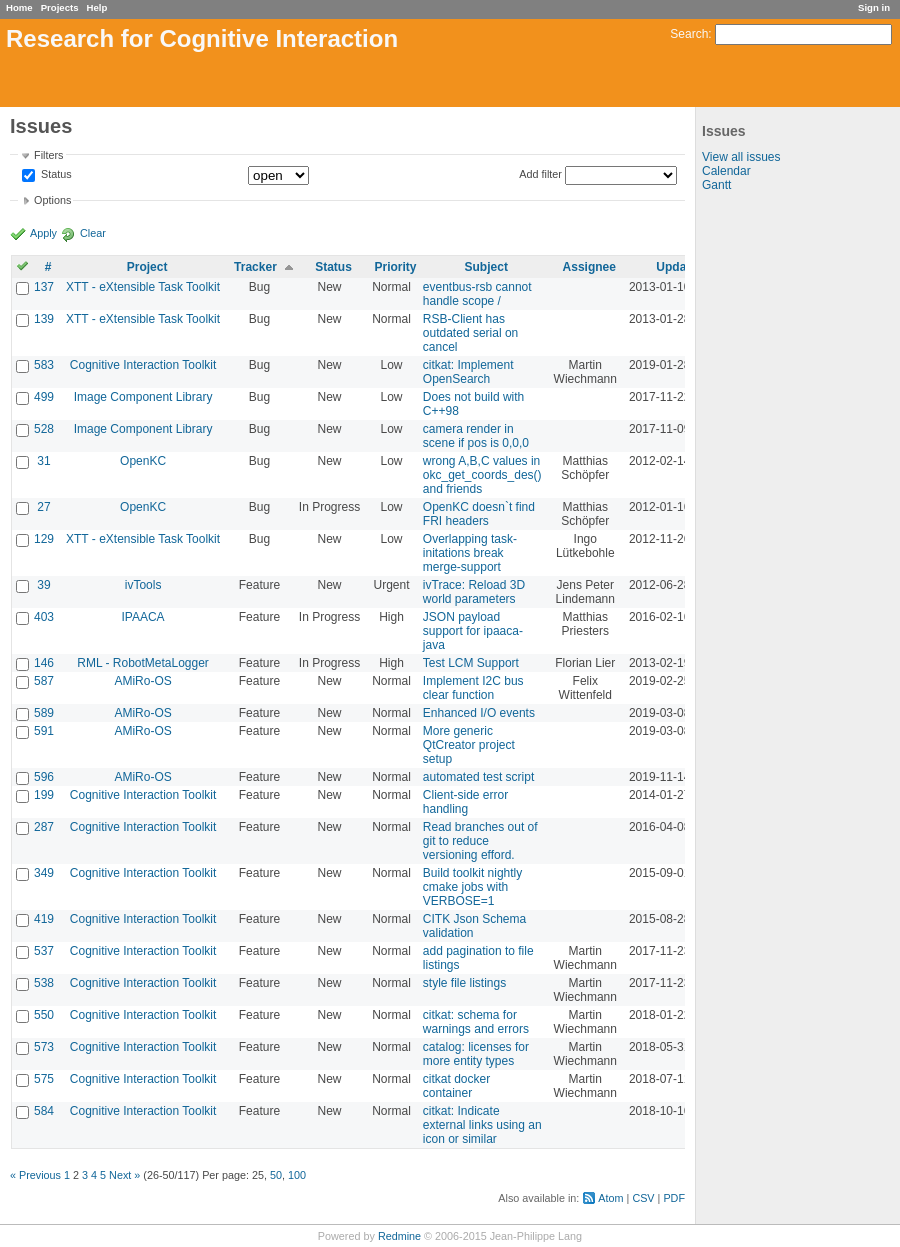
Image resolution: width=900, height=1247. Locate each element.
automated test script (478, 777)
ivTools (143, 585)
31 (43, 461)
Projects (60, 7)
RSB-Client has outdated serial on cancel (470, 333)
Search (689, 34)
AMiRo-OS (142, 681)
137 (44, 287)
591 (44, 731)
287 (44, 827)
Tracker (255, 267)
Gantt (716, 185)
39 (43, 585)
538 (44, 983)
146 (44, 663)
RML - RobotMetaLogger (143, 663)
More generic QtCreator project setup (469, 745)
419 (44, 919)
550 (44, 1015)
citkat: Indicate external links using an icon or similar (482, 1125)
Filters (48, 155)
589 (44, 713)
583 (44, 365)
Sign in (874, 7)
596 (44, 777)
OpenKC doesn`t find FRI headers (479, 514)
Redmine (399, 1236)
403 (44, 617)
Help (97, 7)
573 (44, 1047)
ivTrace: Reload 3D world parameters (474, 592)
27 (43, 507)
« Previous (35, 1175)
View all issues (741, 157)
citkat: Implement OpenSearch (468, 372)
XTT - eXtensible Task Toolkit (143, 287)
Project (147, 267)
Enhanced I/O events (479, 713)
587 (44, 681)
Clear (93, 233)
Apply (43, 233)
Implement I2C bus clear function (473, 688)
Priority (396, 267)
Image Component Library (143, 397)
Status (55, 175)
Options (52, 200)
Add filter (540, 174)
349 (44, 873)
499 (44, 397)
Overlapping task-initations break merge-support (470, 553)
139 (44, 319)
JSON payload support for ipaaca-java (473, 631)
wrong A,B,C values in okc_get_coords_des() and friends (482, 475)
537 (44, 951)
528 (44, 429)
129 (44, 539)
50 (276, 1175)
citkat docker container (456, 1086)
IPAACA (143, 617)
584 (44, 1111)
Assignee (589, 267)
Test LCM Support (471, 663)
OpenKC (143, 461)
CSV (643, 1198)
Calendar (726, 171)
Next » (124, 1175)
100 (297, 1175)
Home (19, 7)
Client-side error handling (465, 802)
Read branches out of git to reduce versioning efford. (480, 841)
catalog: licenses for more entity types (476, 1054)
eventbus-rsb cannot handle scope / (477, 294)
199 (44, 795)
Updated (680, 267)
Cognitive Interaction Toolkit (143, 365)
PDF (674, 1198)
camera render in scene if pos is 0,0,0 (476, 436)
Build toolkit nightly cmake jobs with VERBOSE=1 (472, 887)
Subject (486, 267)
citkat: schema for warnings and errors (476, 1022)
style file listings (464, 983)
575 (44, 1079)
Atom (610, 1198)
